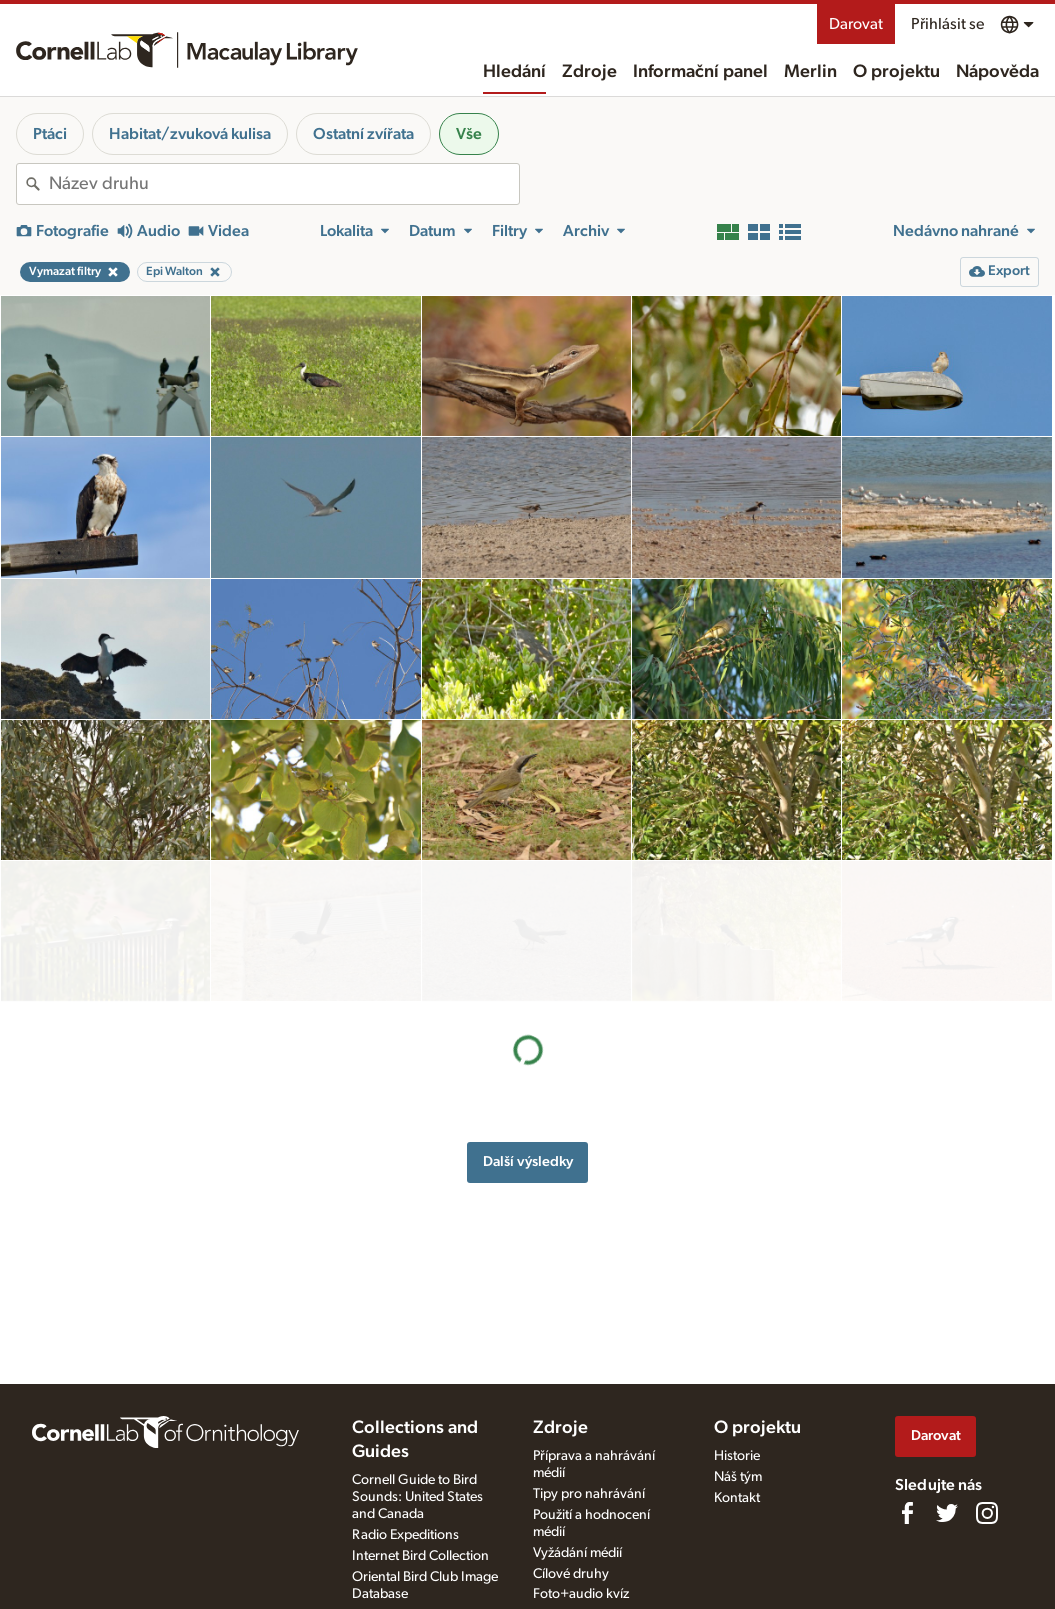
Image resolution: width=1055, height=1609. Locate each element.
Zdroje (589, 72)
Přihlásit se (947, 24)
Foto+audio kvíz (581, 1594)
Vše (469, 134)
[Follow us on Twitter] (947, 1513)
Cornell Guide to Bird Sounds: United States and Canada (417, 1497)
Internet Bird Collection (420, 1556)
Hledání (514, 72)
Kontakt (737, 1498)
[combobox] (284, 184)
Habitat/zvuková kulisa (190, 134)
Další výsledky (528, 1020)
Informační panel (700, 72)
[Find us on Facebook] (907, 1513)
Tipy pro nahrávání (589, 1494)
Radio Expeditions (405, 1535)
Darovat (856, 24)
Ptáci (50, 134)
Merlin (810, 72)
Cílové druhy (571, 1574)
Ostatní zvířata (363, 134)
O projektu (896, 72)
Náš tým (738, 1477)
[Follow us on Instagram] (987, 1513)
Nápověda (997, 72)
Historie (737, 1456)
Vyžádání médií (577, 1553)
